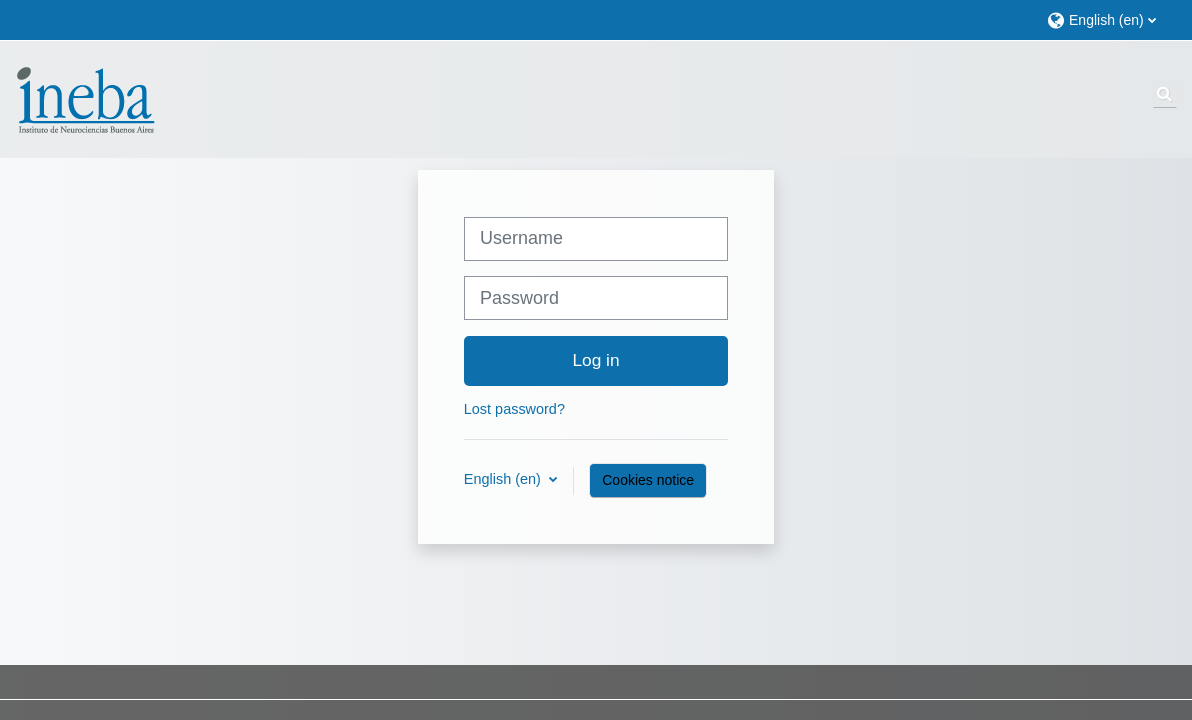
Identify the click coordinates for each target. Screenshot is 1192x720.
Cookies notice (648, 480)
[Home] (85, 98)
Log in (595, 360)
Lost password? (514, 409)
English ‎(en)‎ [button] (504, 479)
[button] (1109, 19)
